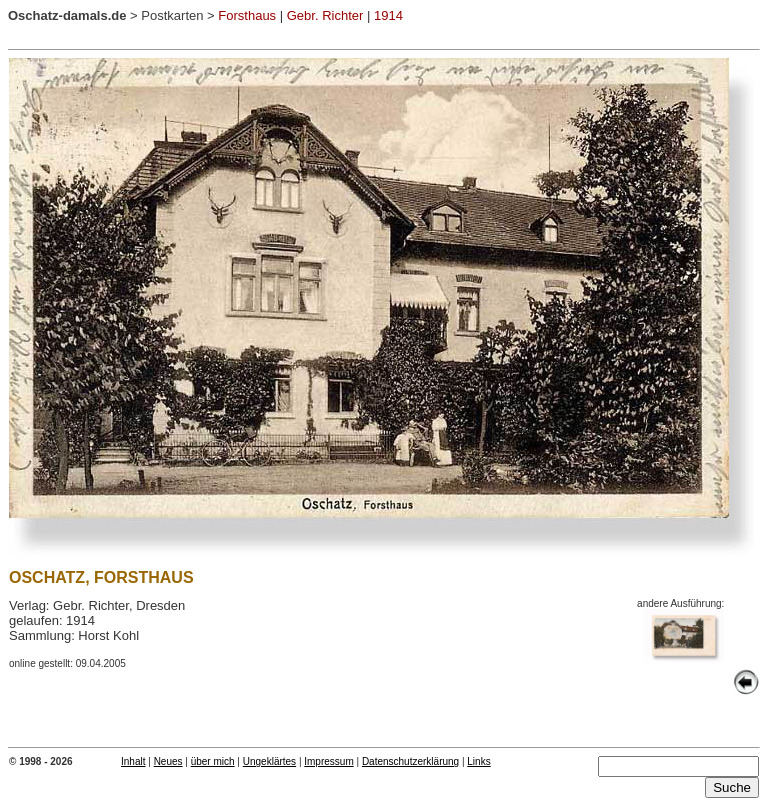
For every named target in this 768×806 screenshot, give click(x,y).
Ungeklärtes (269, 761)
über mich (213, 761)
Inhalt (133, 761)
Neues (168, 761)
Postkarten (172, 15)
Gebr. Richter (325, 15)
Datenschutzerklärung (410, 761)
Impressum (328, 761)
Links (478, 761)
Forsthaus (247, 15)
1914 (388, 15)
